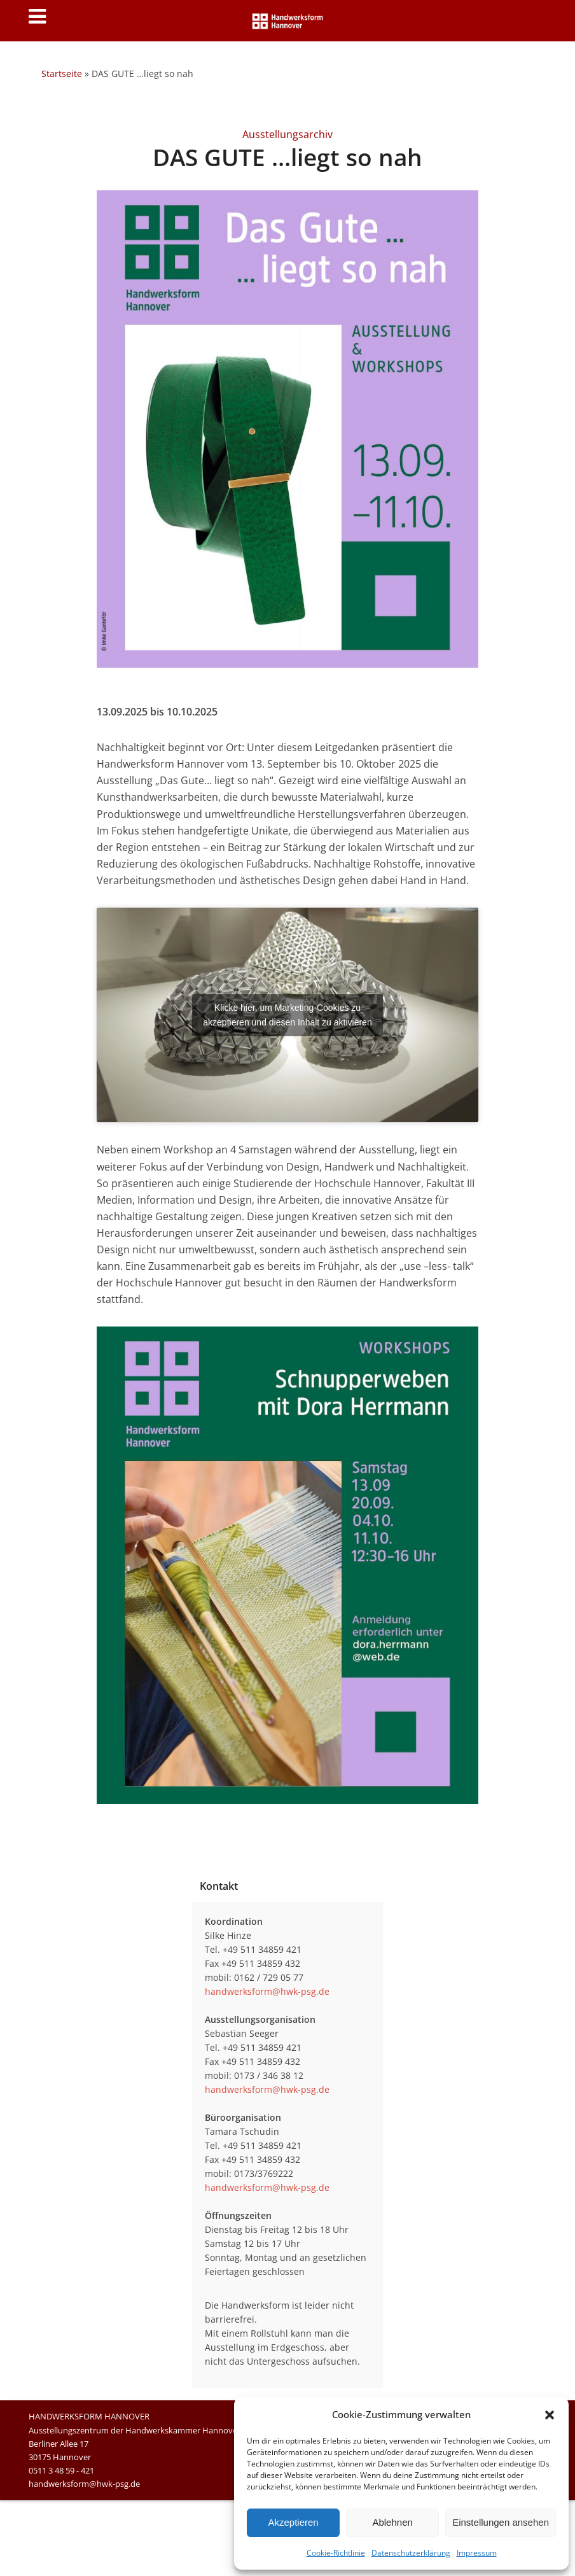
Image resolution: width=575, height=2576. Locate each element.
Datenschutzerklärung (410, 2552)
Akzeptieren (293, 2522)
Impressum (477, 2552)
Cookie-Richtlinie (336, 2552)
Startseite (61, 73)
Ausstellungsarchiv (287, 134)
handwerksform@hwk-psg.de (267, 1991)
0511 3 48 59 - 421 (61, 2470)
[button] (549, 2415)
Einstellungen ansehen (500, 2522)
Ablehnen (392, 2522)
